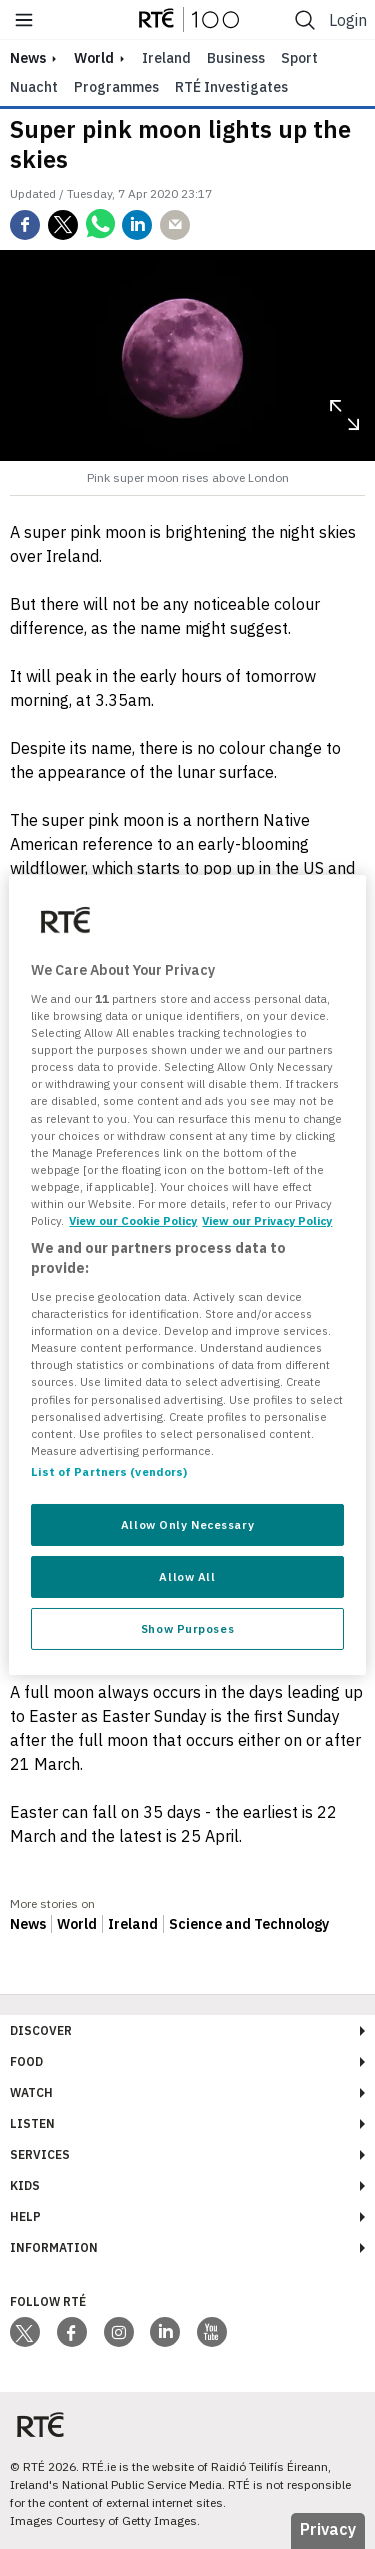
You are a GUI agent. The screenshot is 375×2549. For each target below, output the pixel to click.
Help (25, 2216)
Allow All (187, 1576)
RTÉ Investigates (231, 87)
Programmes (116, 87)
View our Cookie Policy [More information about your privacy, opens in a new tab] (133, 1220)
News (28, 1924)
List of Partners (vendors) (109, 1471)
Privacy (328, 2529)
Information (54, 2247)
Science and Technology (249, 1924)
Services (40, 2154)
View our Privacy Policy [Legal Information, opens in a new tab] (267, 1220)
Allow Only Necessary (187, 1524)
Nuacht (34, 87)
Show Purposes (187, 1628)
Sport (299, 58)
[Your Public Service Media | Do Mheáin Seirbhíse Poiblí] (40, 2425)
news (28, 58)
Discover (41, 2030)
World (94, 58)
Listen (32, 2123)
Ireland (166, 58)
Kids (25, 2185)
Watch (31, 2092)
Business (236, 58)
